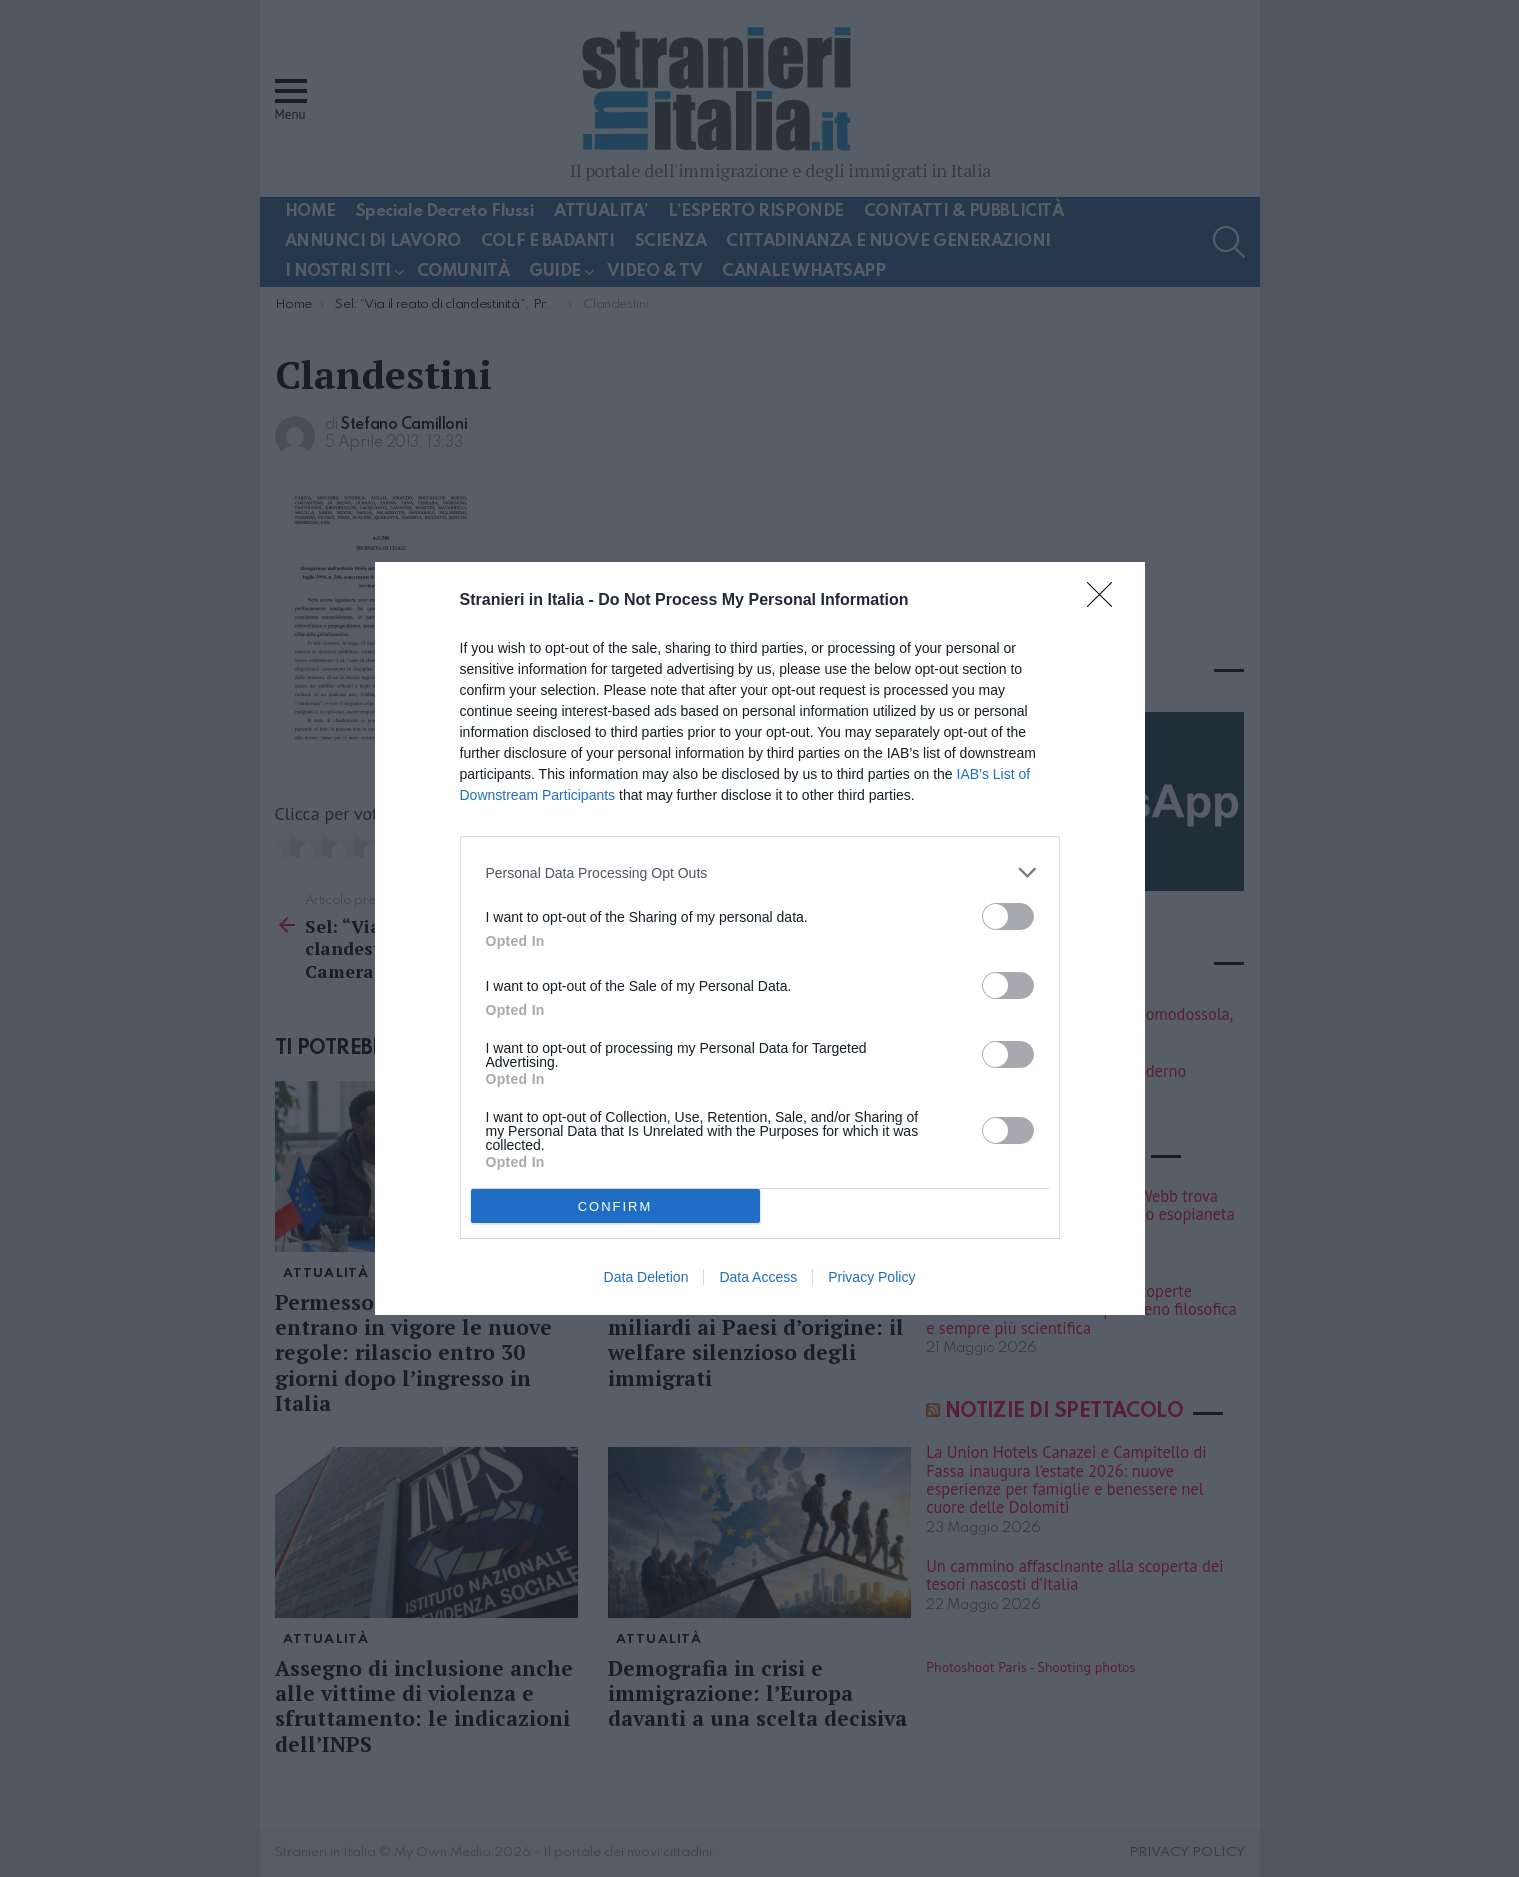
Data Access (758, 1277)
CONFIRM (615, 1205)
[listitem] (760, 872)
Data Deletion (646, 1277)
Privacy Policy (871, 1277)
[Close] (1106, 601)
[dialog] (760, 938)
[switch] (1008, 916)
